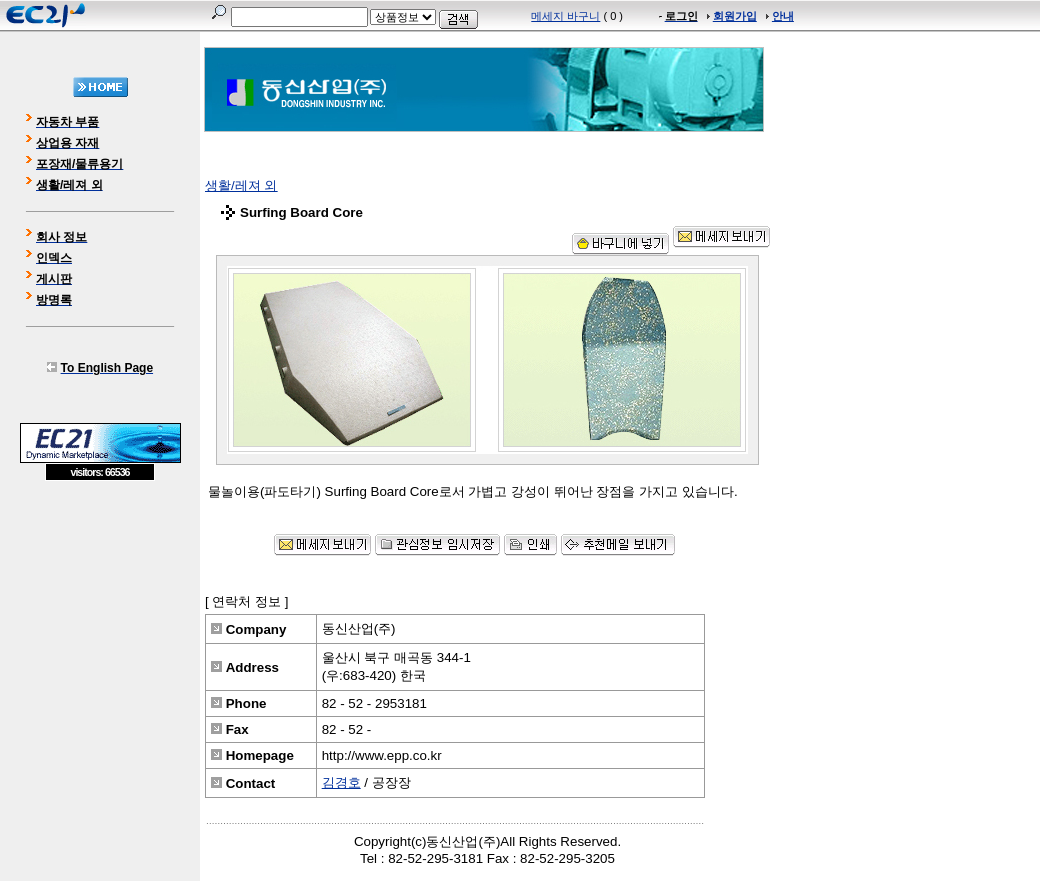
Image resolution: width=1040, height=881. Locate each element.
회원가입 (735, 16)
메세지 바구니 (565, 16)
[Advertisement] (100, 626)
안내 (783, 16)
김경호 (341, 782)
